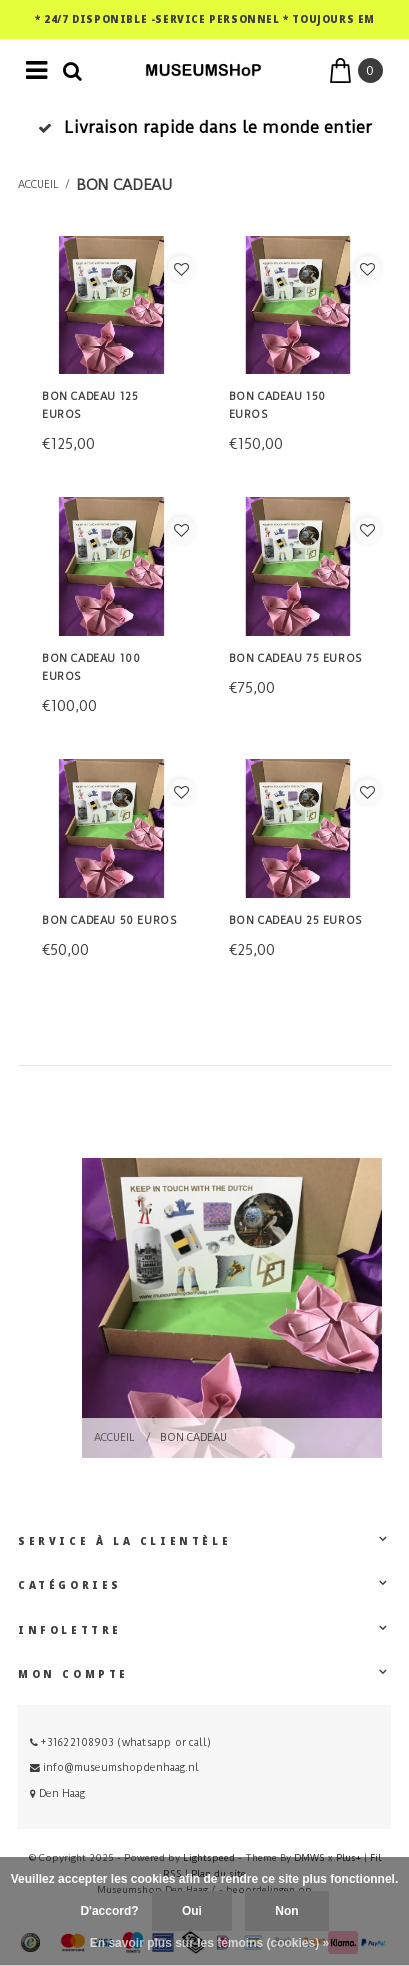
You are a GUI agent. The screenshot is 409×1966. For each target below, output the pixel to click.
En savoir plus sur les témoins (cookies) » (209, 1943)
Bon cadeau (124, 185)
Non (286, 1911)
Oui (192, 1911)
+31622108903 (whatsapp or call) (120, 1742)
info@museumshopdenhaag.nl (114, 1767)
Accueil (38, 185)
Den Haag (57, 1793)
